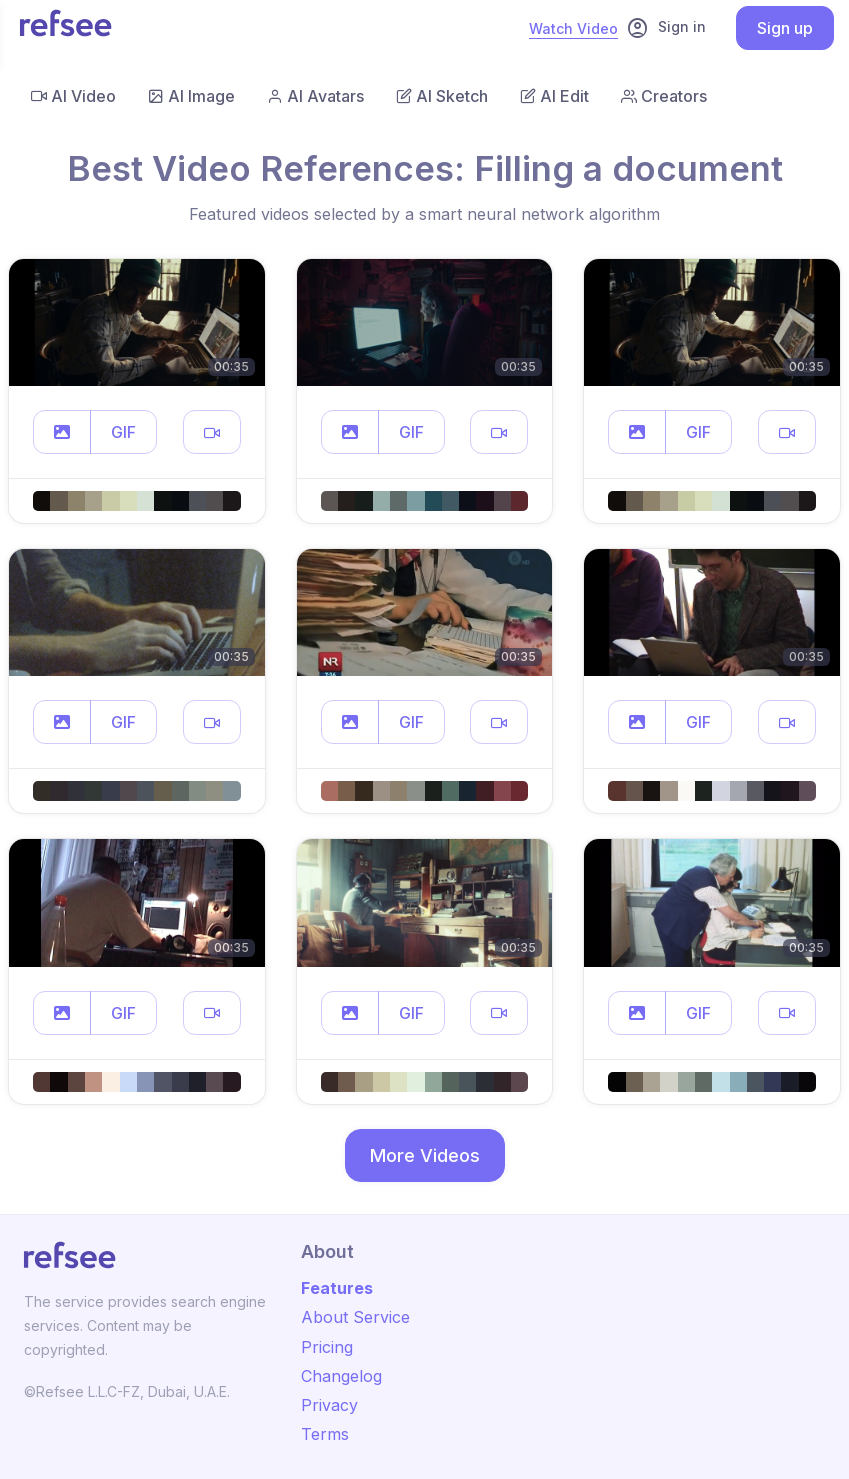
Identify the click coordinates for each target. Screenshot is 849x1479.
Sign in (666, 28)
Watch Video (573, 28)
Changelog (341, 1376)
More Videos (425, 1155)
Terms (325, 1434)
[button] (62, 432)
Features (337, 1288)
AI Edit (554, 96)
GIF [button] (123, 432)
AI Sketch (442, 96)
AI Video (73, 96)
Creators (664, 96)
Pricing (327, 1347)
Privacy (329, 1405)
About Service (355, 1317)
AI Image (191, 96)
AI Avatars (315, 96)
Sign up (785, 28)
